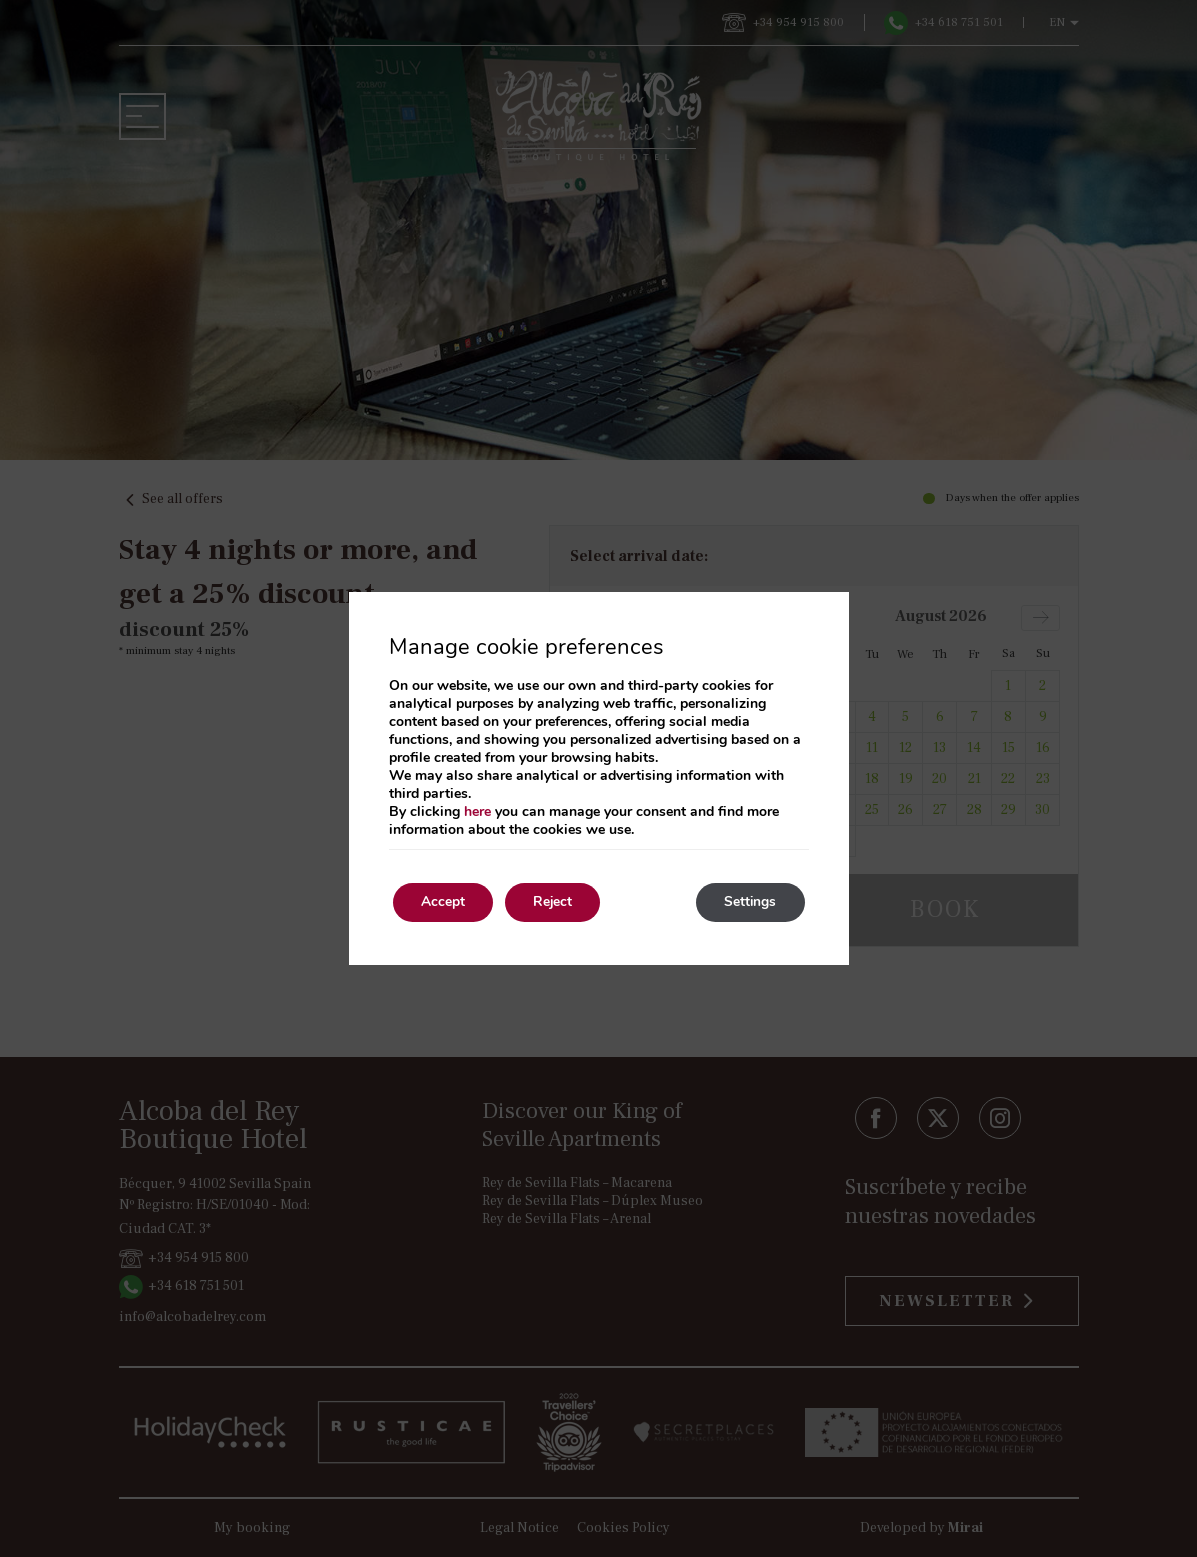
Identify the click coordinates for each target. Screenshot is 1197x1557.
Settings (748, 902)
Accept (445, 902)
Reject (559, 902)
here (477, 811)
